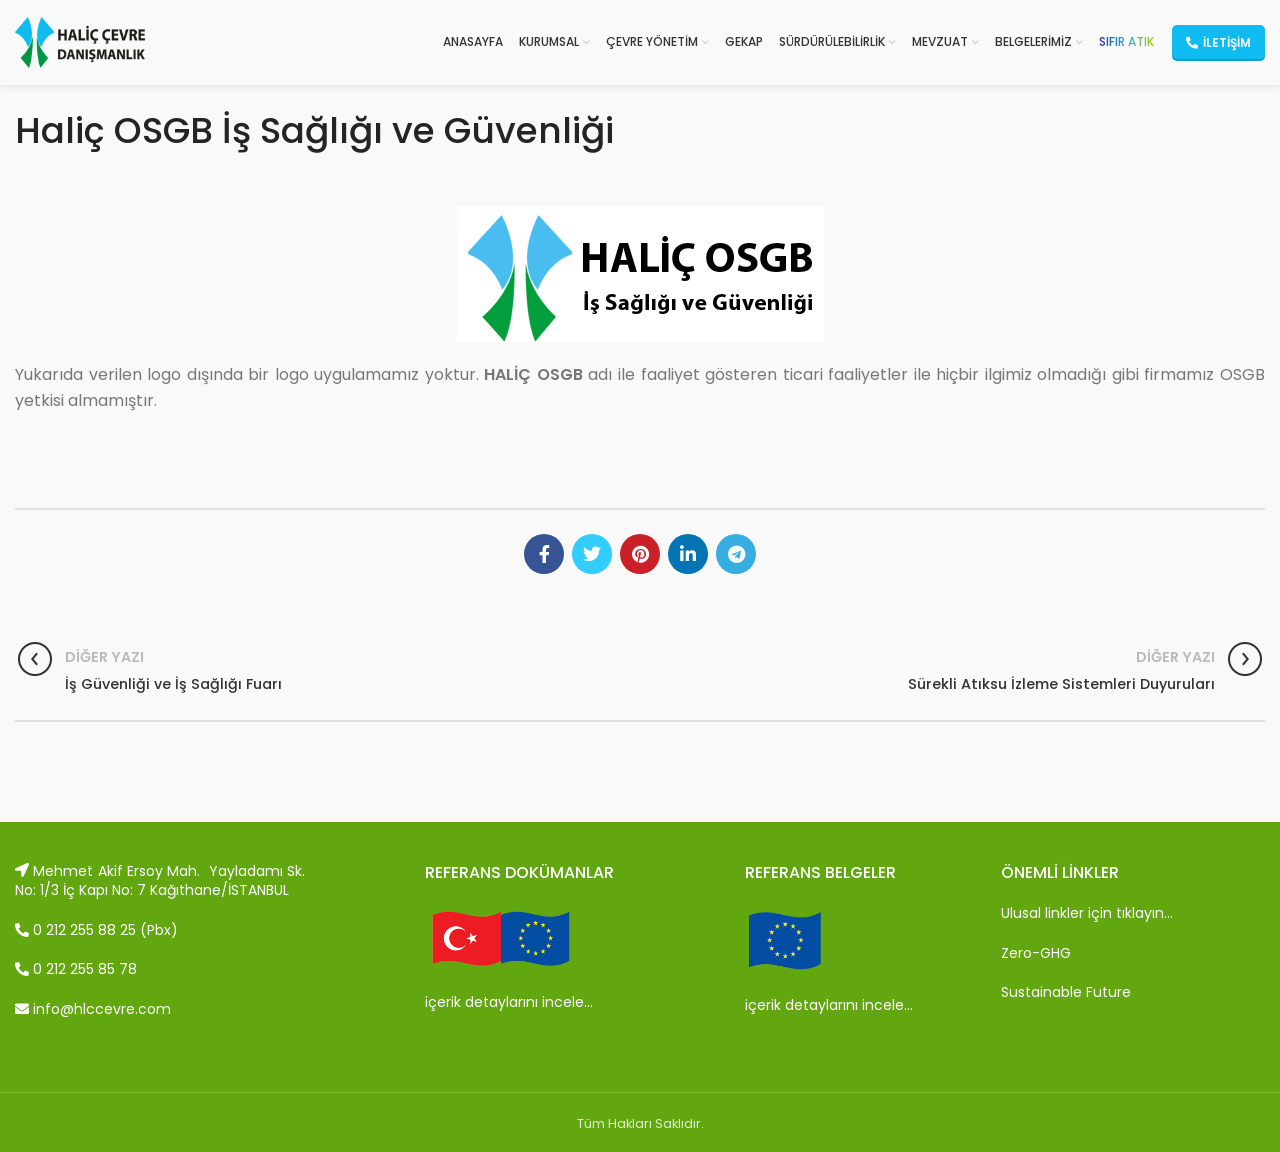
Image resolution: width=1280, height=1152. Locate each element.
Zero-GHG (1036, 953)
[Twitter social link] (592, 554)
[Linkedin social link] (688, 554)
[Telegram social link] (736, 554)
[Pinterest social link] (640, 554)
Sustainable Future (1066, 992)
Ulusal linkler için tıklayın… (1087, 913)
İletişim (1218, 42)
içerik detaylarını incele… (509, 1002)
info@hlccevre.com (93, 1009)
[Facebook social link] (544, 554)
